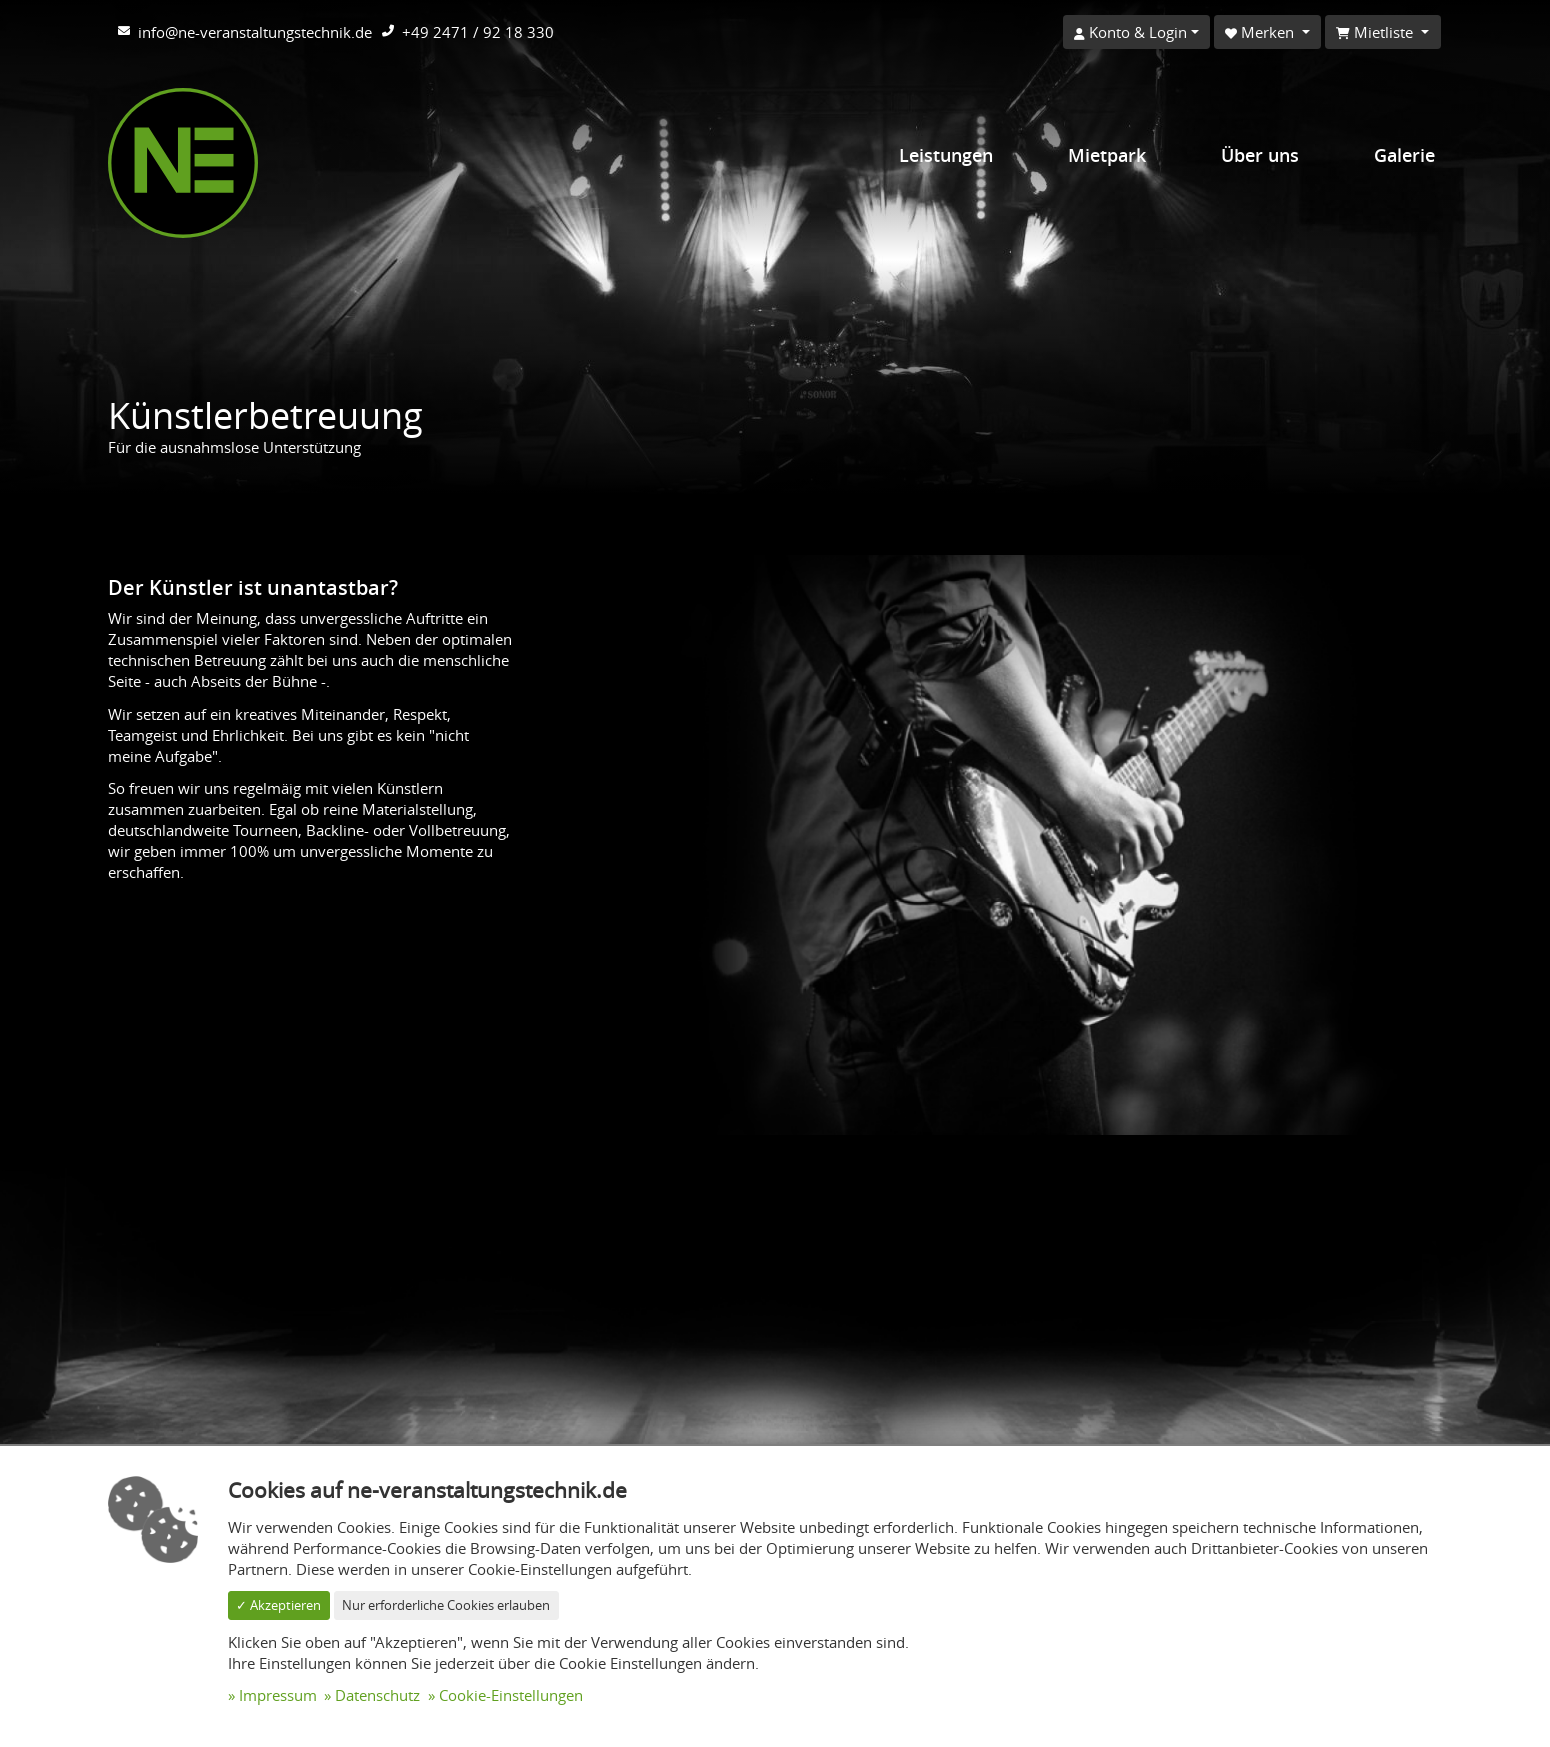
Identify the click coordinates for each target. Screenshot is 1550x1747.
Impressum (278, 1695)
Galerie (1404, 155)
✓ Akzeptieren (278, 1605)
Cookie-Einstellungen (511, 1695)
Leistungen (946, 155)
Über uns (1260, 155)
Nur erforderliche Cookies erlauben (446, 1605)
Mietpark (1107, 155)
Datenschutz (377, 1695)
